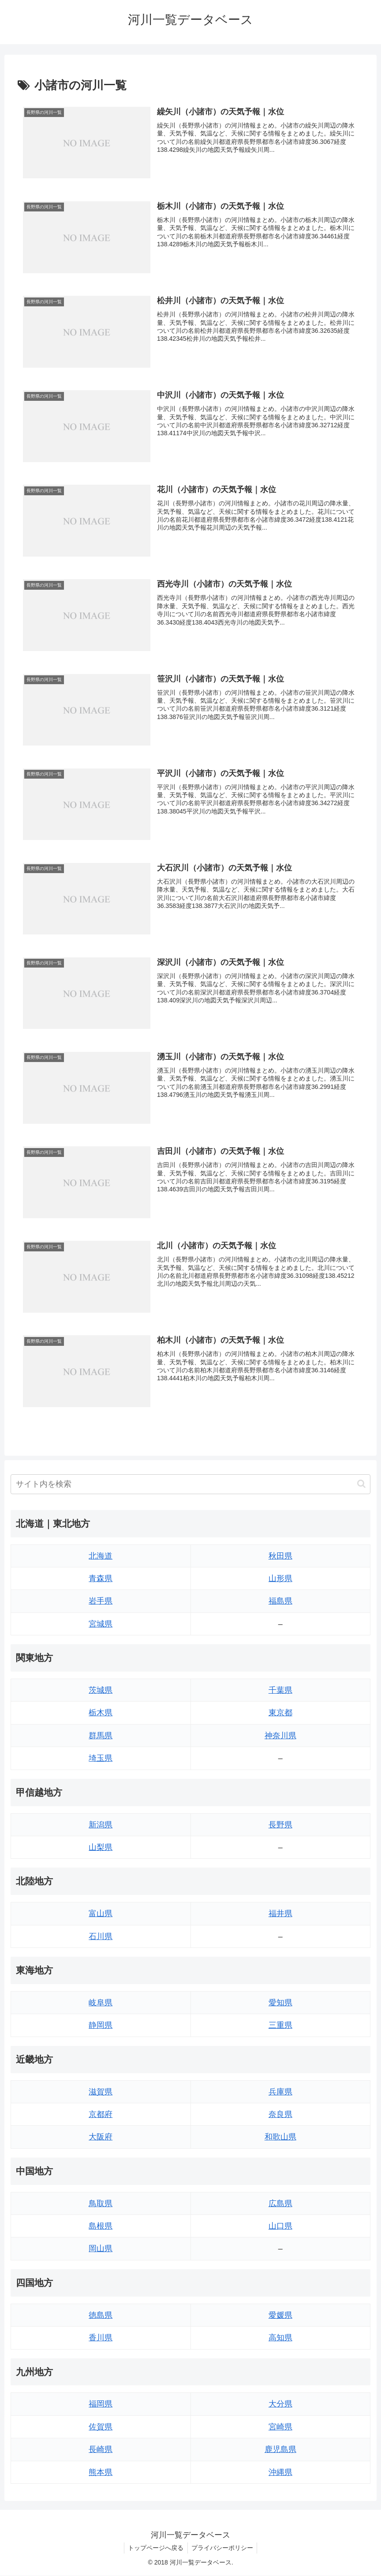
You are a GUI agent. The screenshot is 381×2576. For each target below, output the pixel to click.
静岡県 (100, 2026)
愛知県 (280, 2003)
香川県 (100, 2338)
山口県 (280, 2226)
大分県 (280, 2404)
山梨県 (100, 1848)
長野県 (280, 1825)
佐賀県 (100, 2427)
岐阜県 (100, 2003)
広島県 (280, 2203)
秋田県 (280, 1556)
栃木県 (100, 1713)
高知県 (280, 2338)
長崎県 (100, 2450)
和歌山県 (280, 2137)
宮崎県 (280, 2427)
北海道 (100, 1556)
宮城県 (100, 1624)
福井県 (280, 1914)
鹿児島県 (280, 2450)
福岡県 (100, 2404)
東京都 (280, 1713)
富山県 (100, 1914)
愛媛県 (280, 2315)
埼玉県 (100, 1759)
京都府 (100, 2115)
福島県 (280, 1601)
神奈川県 (280, 1736)
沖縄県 (280, 2472)
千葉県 (280, 1691)
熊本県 (100, 2472)
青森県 (100, 1579)
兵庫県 (280, 2092)
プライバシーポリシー (223, 2548)
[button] (361, 1485)
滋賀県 (100, 2092)
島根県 (100, 2226)
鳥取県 (100, 2203)
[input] (190, 1485)
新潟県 (100, 1825)
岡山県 (100, 2249)
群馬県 (100, 1736)
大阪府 (100, 2137)
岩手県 (100, 1601)
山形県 (280, 1579)
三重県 (280, 2026)
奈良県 (280, 2115)
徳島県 (100, 2315)
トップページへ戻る (155, 2548)
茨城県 (100, 1691)
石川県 (100, 1936)
